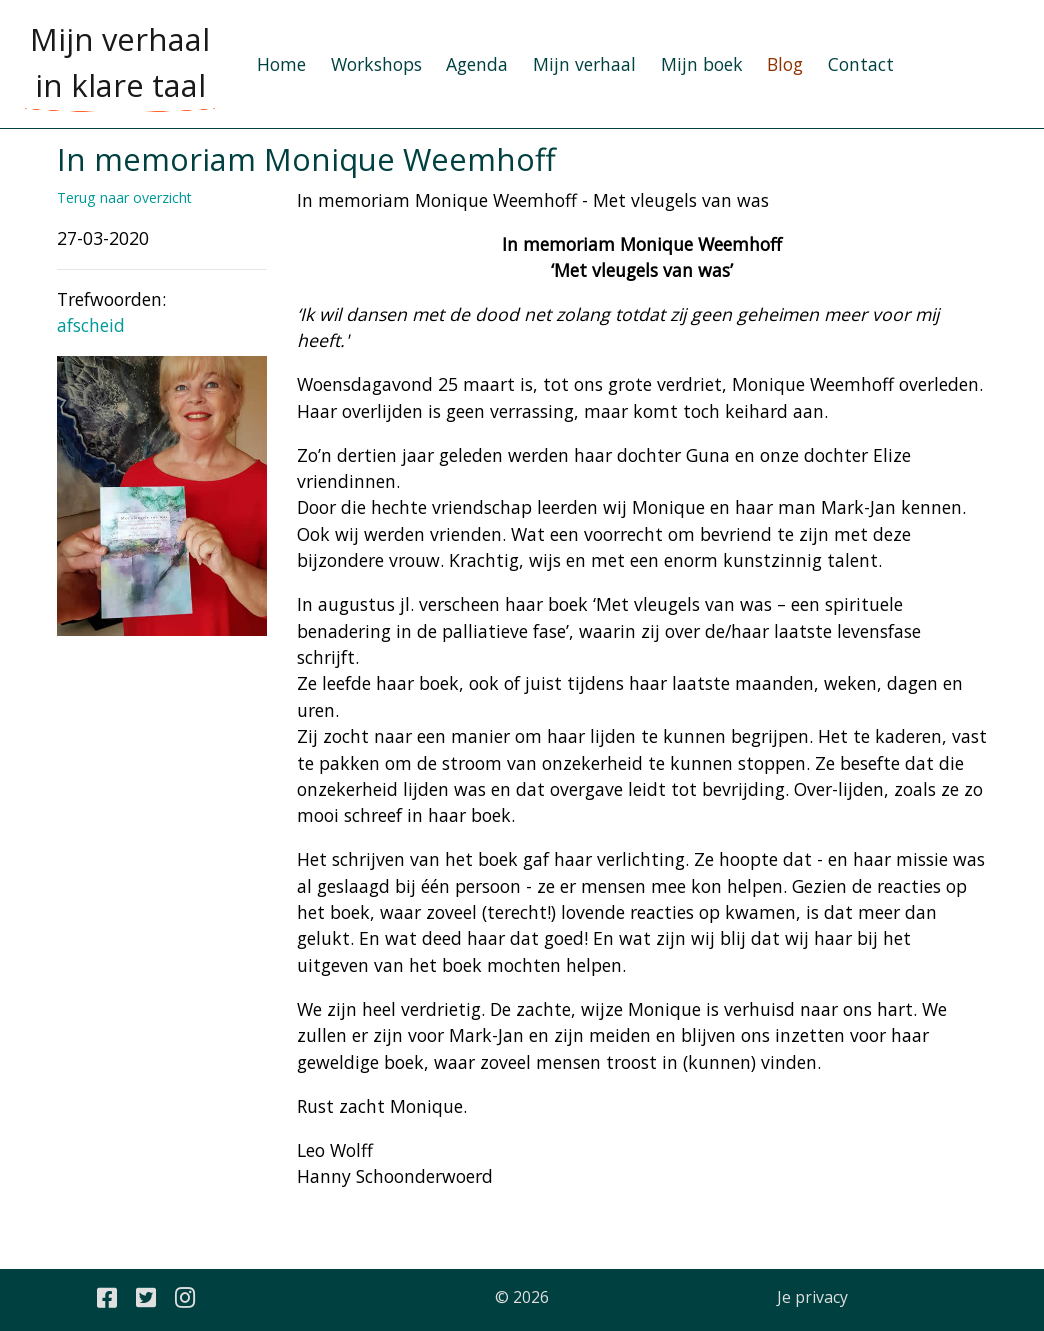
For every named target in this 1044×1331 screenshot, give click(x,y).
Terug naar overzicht (124, 197)
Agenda (477, 64)
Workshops (376, 64)
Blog (785, 64)
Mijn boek (702, 64)
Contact (861, 64)
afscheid (91, 325)
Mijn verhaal (584, 64)
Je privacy (812, 1297)
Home (281, 64)
